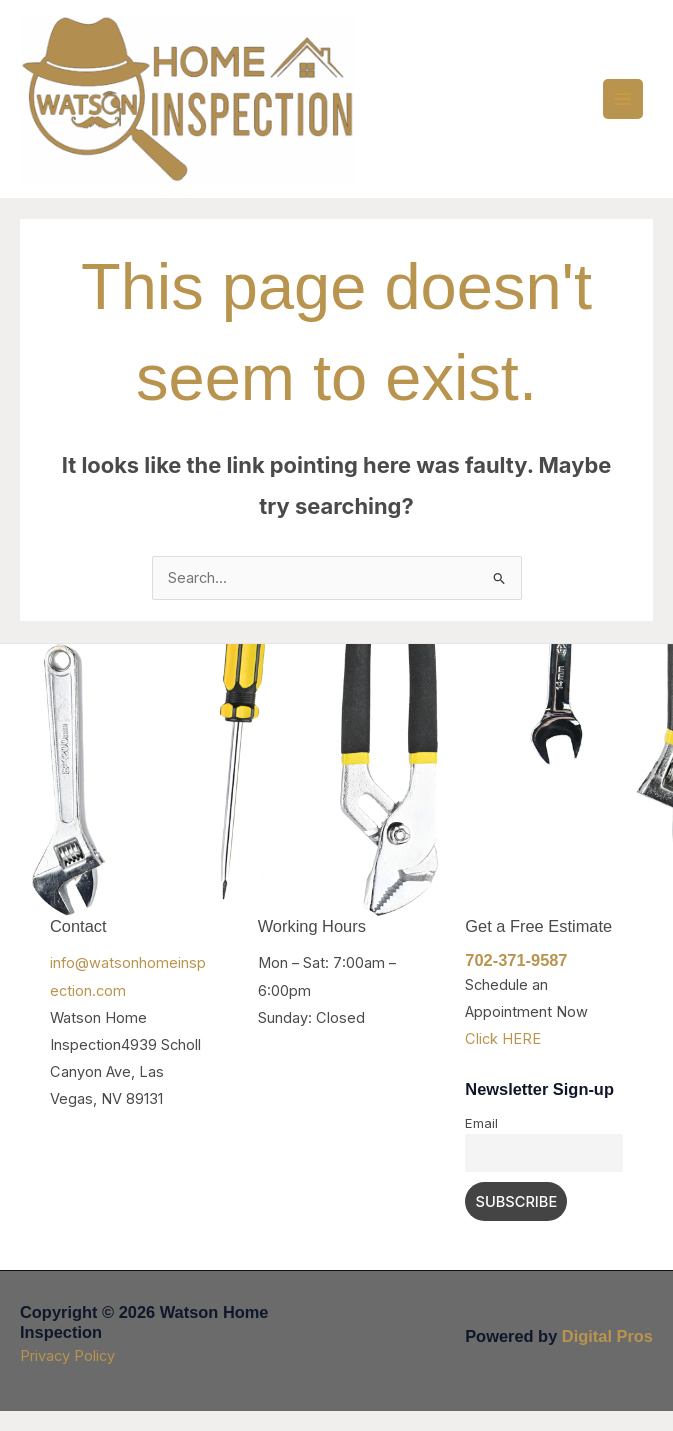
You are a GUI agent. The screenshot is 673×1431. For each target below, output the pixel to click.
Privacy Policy (67, 1375)
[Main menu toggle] (623, 109)
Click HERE (503, 1061)
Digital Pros (607, 1355)
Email (481, 1144)
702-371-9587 (516, 982)
